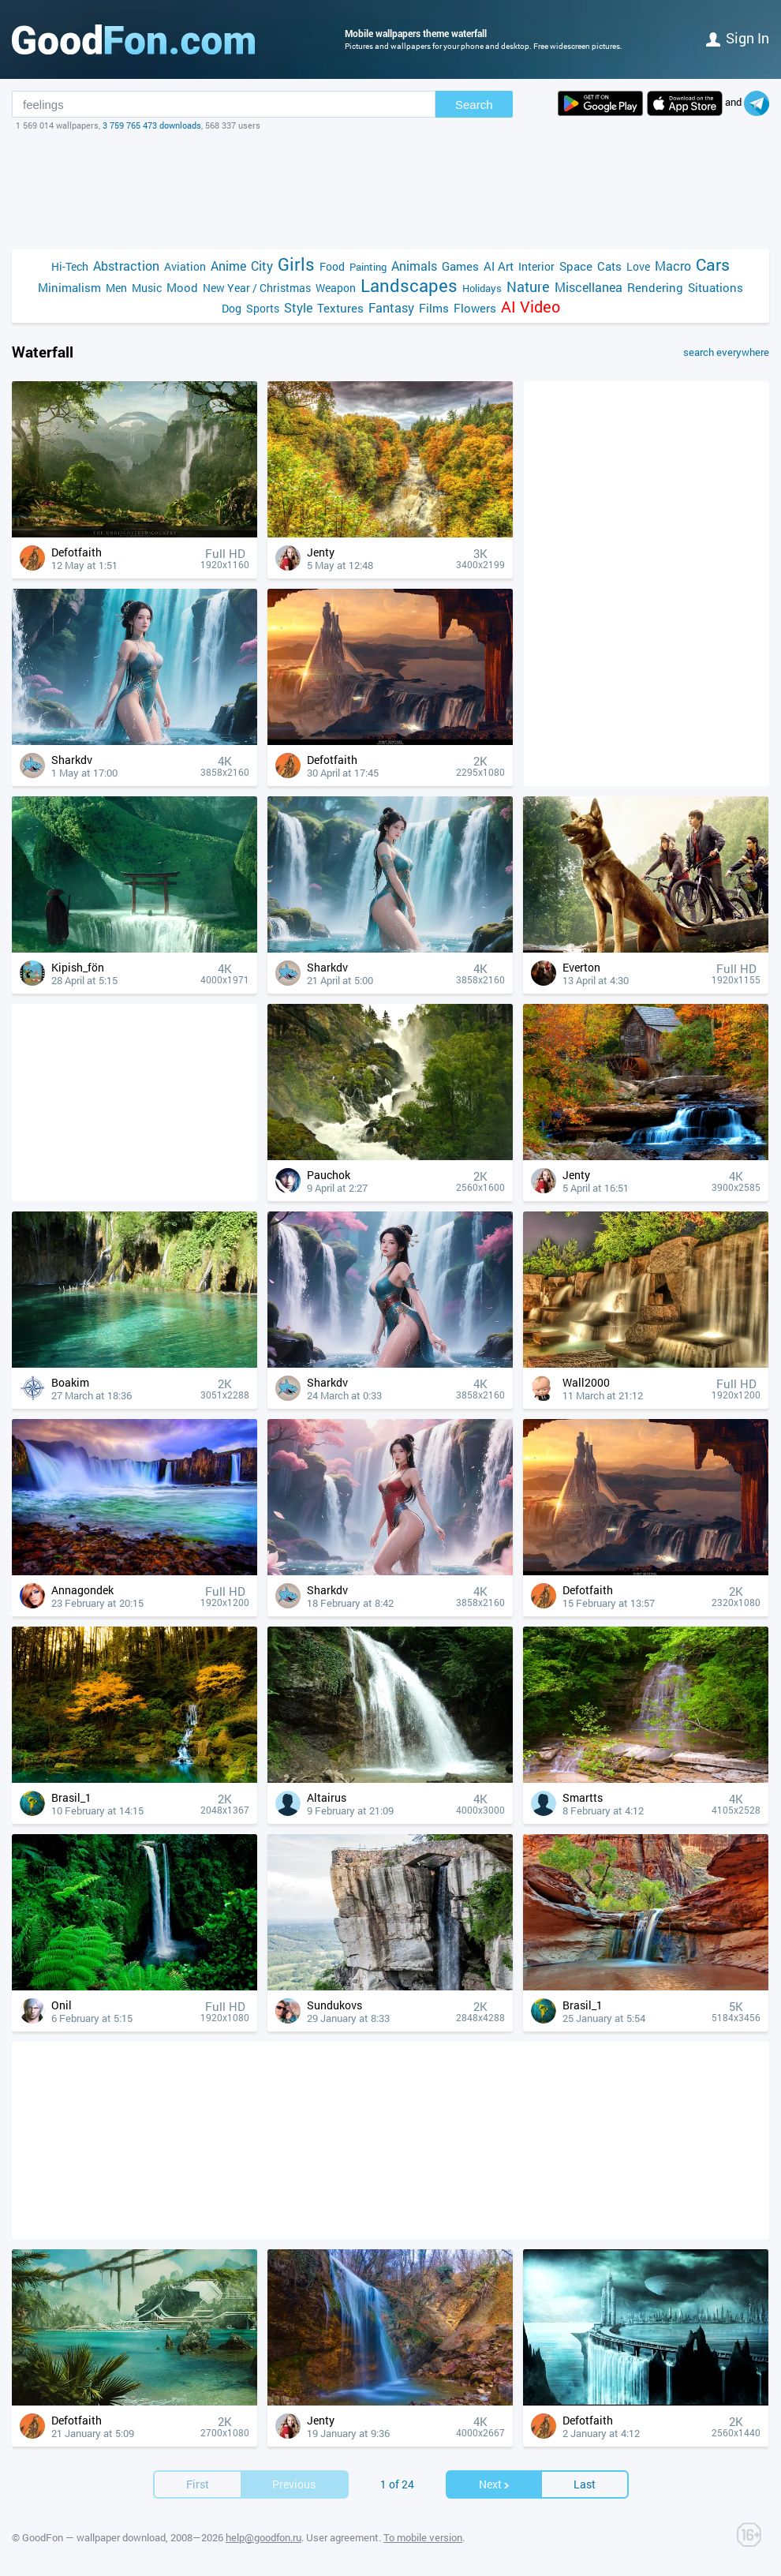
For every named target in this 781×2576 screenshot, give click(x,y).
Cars (713, 265)
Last (585, 2484)
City (262, 265)
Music (147, 287)
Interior (536, 266)
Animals (414, 265)
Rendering (655, 287)
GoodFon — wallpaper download (94, 2537)
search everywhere (726, 352)
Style (298, 307)
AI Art (499, 266)
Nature (528, 287)
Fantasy (391, 307)
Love (638, 266)
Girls (296, 264)
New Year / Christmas (257, 287)
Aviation (185, 266)
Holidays (482, 288)
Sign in (737, 37)
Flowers (475, 308)
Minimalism (69, 287)
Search (474, 104)
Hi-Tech (69, 266)
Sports (262, 308)
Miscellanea (588, 287)
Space (575, 266)
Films (434, 308)
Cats (609, 266)
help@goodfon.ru (263, 2537)
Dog (231, 308)
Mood (182, 287)
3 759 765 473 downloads (152, 125)
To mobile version (422, 2537)
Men (116, 287)
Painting (368, 267)
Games (460, 266)
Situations (715, 287)
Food (332, 266)
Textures (340, 308)
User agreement (342, 2537)
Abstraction (126, 265)
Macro (673, 265)
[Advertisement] (390, 190)
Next (494, 2484)
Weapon (336, 287)
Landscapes (409, 285)
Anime (228, 265)
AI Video (530, 307)
